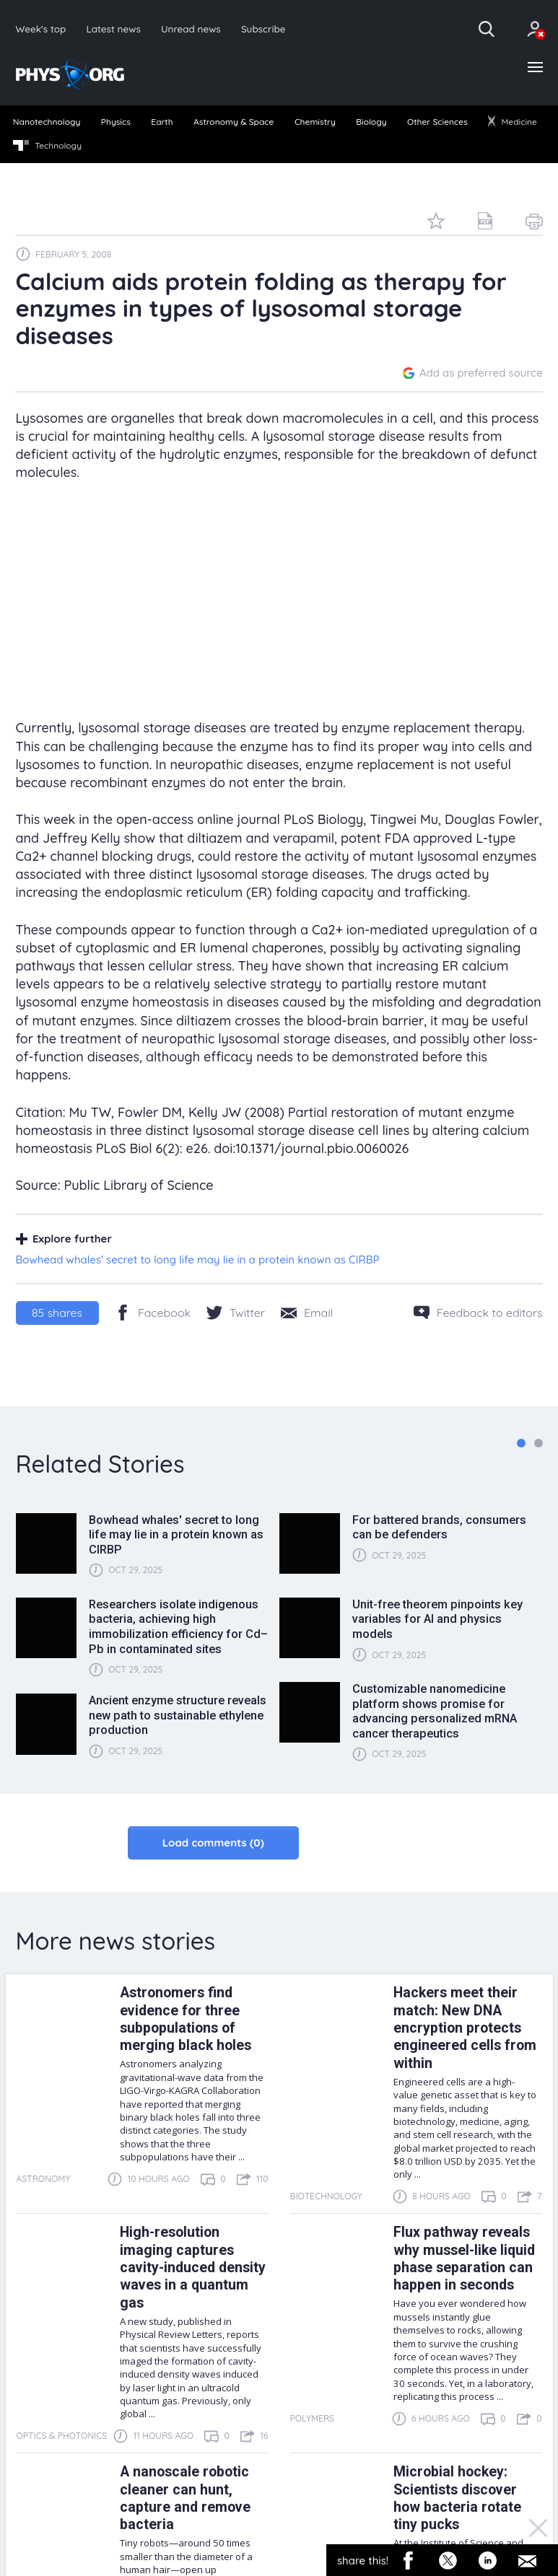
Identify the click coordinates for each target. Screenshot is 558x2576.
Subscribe (263, 28)
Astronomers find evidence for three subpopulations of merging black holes (185, 2019)
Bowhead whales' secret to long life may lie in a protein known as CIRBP (198, 1259)
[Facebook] (153, 1312)
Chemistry (315, 121)
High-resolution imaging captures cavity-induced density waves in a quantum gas (193, 2267)
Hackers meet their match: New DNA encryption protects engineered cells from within (464, 2028)
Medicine (512, 121)
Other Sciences (437, 121)
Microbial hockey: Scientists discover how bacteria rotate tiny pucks (457, 2498)
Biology (371, 121)
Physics (116, 121)
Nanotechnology (47, 121)
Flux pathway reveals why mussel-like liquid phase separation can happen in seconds (464, 2258)
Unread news (191, 28)
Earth (162, 121)
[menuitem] (46, 122)
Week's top (41, 28)
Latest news (113, 28)
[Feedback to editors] (478, 1312)
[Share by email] (307, 1312)
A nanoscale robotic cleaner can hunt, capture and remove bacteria (185, 2498)
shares (57, 1312)
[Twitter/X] (235, 1312)
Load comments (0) (213, 1842)
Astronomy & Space (233, 121)
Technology (47, 146)
